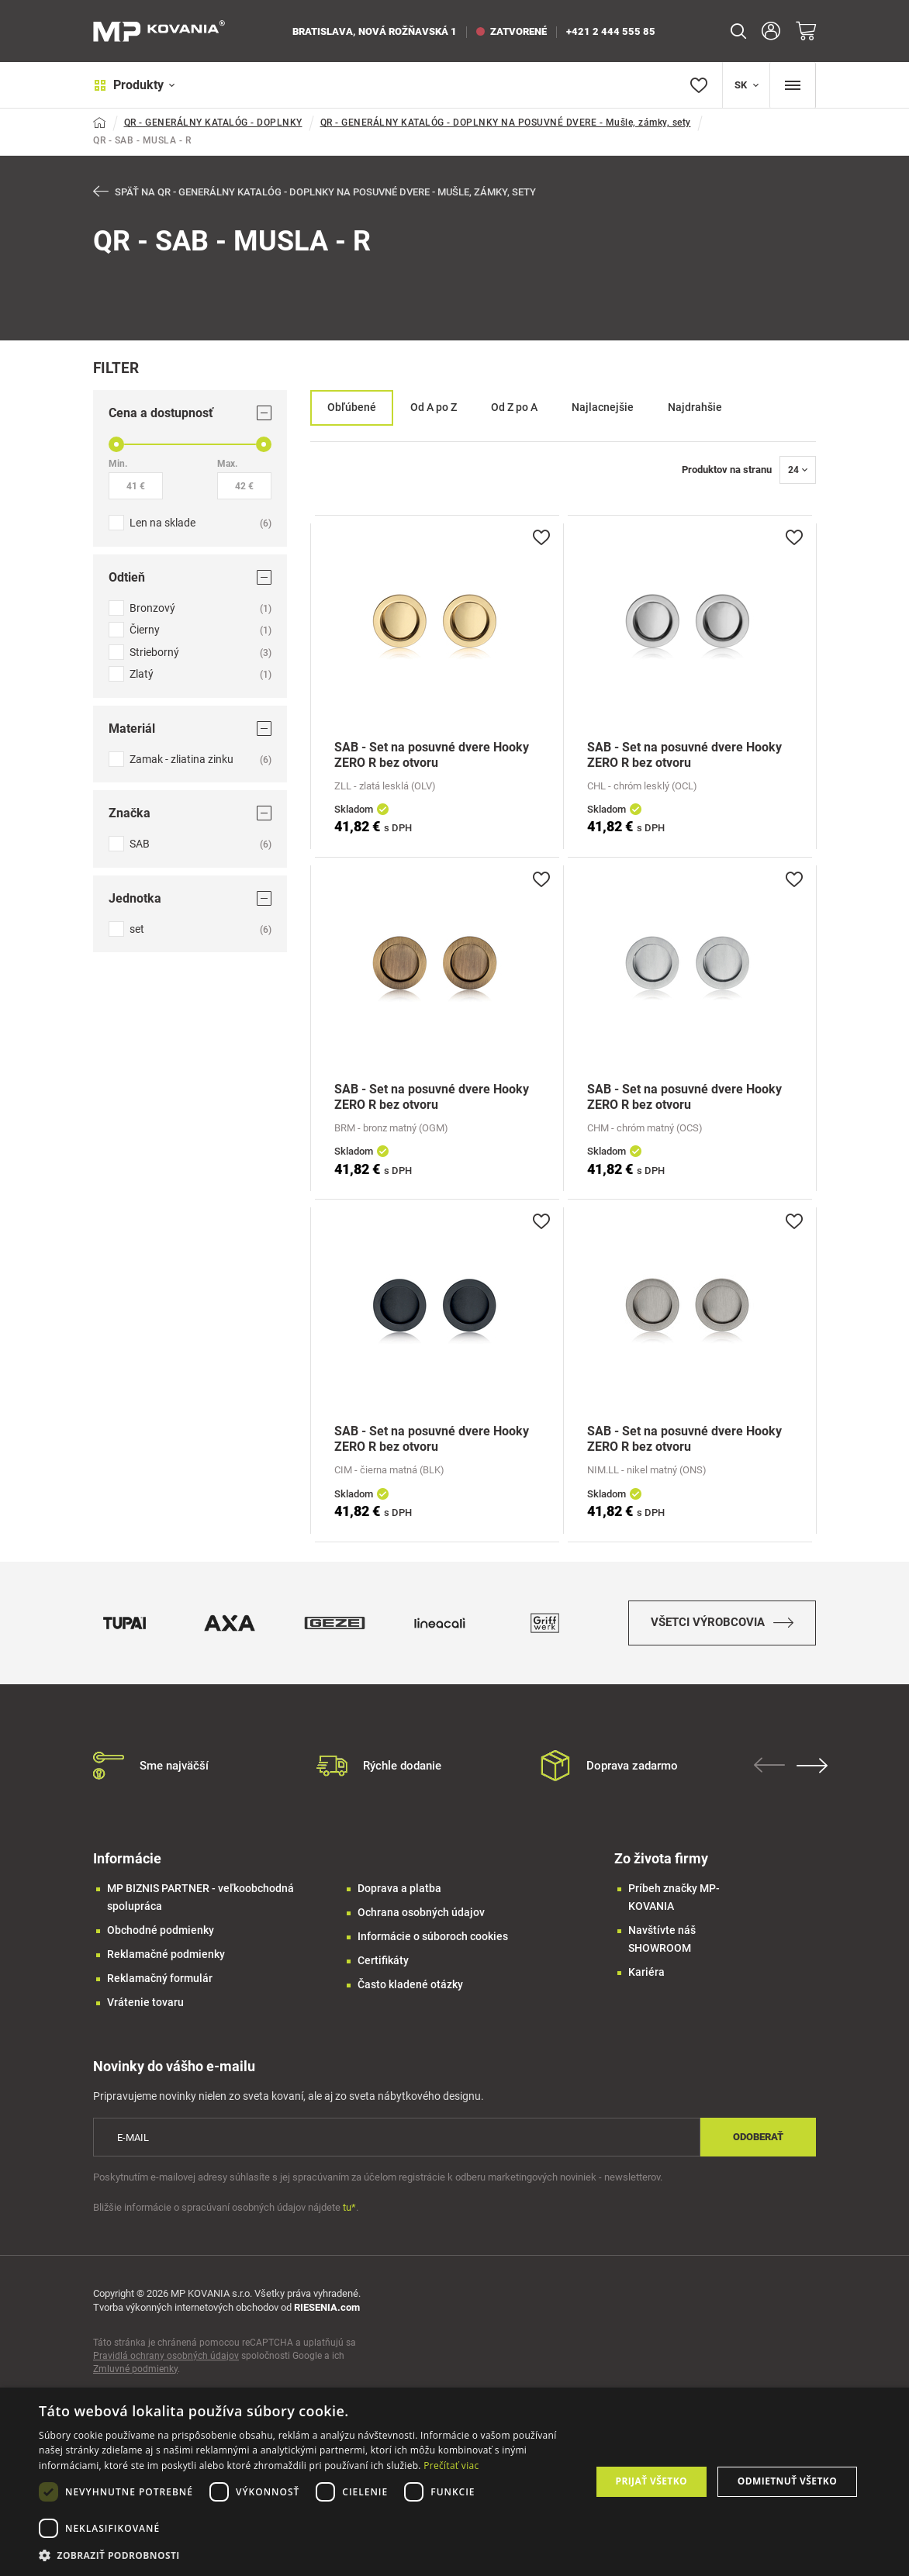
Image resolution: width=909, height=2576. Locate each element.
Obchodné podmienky (160, 1931)
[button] (306, 2555)
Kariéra (646, 1973)
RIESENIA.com (327, 2308)
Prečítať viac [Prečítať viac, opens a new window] (451, 2465)
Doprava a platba (399, 1890)
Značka (190, 813)
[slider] (116, 444)
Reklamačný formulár (160, 1979)
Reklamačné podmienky (166, 1955)
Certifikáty (383, 1962)
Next (812, 1767)
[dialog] (454, 2482)
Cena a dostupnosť (190, 413)
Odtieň (190, 577)
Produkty (134, 85)
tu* (349, 2208)
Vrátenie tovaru (145, 2004)
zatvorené (511, 31)
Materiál (190, 728)
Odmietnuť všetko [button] (787, 2481)
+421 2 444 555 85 (610, 31)
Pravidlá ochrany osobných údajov (166, 2356)
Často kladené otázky (410, 1986)
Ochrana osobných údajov (421, 1914)
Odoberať (758, 2138)
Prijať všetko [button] (651, 2481)
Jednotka (190, 898)
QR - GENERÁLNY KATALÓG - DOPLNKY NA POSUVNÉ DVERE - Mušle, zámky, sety (505, 122)
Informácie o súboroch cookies (433, 1938)
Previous (769, 1766)
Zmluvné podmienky (135, 2369)
